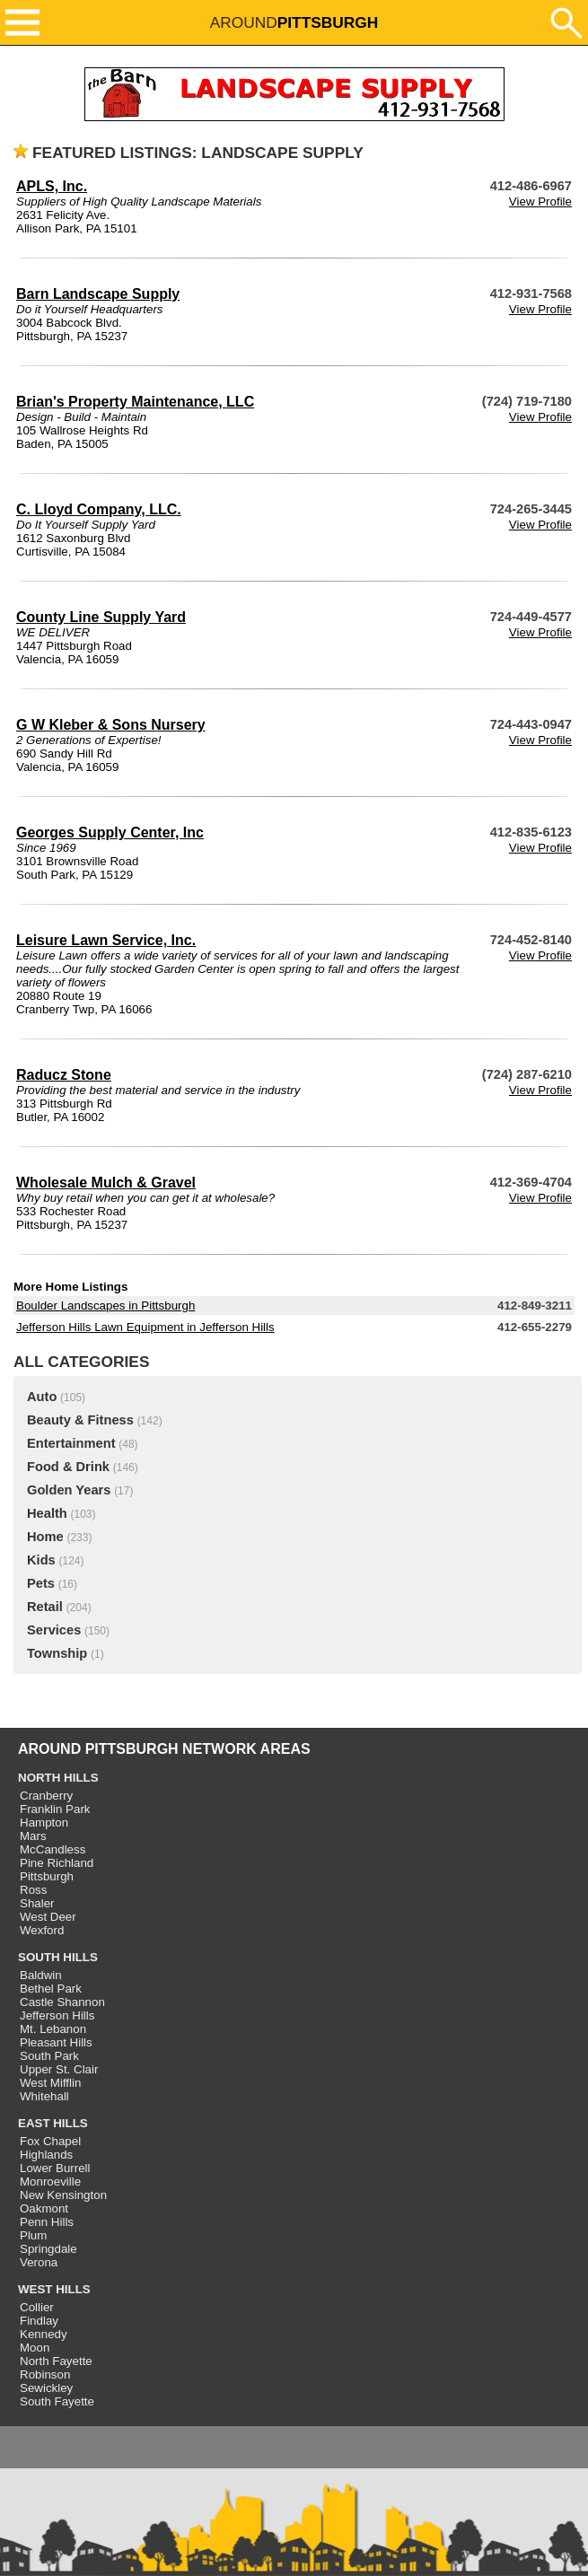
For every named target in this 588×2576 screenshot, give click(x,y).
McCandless (52, 1849)
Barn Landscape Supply (98, 294)
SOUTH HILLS (58, 1957)
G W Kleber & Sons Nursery (111, 724)
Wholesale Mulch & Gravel (106, 1182)
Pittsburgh (47, 1876)
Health (47, 1513)
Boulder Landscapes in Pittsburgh (105, 1305)
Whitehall (44, 2096)
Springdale (48, 2249)
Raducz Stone (63, 1074)
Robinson (45, 2374)
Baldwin (41, 1975)
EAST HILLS (53, 2123)
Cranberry (46, 1795)
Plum (33, 2235)
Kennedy (43, 2334)
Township (57, 1653)
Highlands (46, 2154)
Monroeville (50, 2181)
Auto (42, 1396)
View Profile (540, 201)
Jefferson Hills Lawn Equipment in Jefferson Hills (145, 1327)
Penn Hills (47, 2222)
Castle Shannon (62, 2002)
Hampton (44, 1822)
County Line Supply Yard (101, 617)
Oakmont (44, 2208)
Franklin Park (55, 1809)
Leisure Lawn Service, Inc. (106, 940)
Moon (34, 2347)
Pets (41, 1583)
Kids (41, 1560)
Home (45, 1536)
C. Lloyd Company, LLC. (98, 509)
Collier (37, 2307)
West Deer (48, 1916)
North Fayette (56, 2361)
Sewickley (46, 2388)
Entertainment (71, 1443)
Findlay (39, 2320)
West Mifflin (50, 2083)
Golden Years (68, 1490)
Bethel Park (51, 1988)
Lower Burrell (55, 2168)
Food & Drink (68, 1466)
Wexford (42, 1930)
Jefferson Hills (57, 2015)
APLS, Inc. (51, 186)
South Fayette (57, 2401)
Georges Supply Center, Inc (110, 832)
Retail (45, 1606)
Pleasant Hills (56, 2042)
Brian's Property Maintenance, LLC (135, 401)
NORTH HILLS (58, 1777)
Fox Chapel (50, 2141)
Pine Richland (56, 1863)
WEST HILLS (54, 2289)
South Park (49, 2056)
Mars (33, 1836)
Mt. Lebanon (53, 2029)
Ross (33, 1890)
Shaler (37, 1903)
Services (54, 1630)
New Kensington (63, 2195)
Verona (38, 2262)
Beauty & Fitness (80, 1420)
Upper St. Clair (59, 2069)
